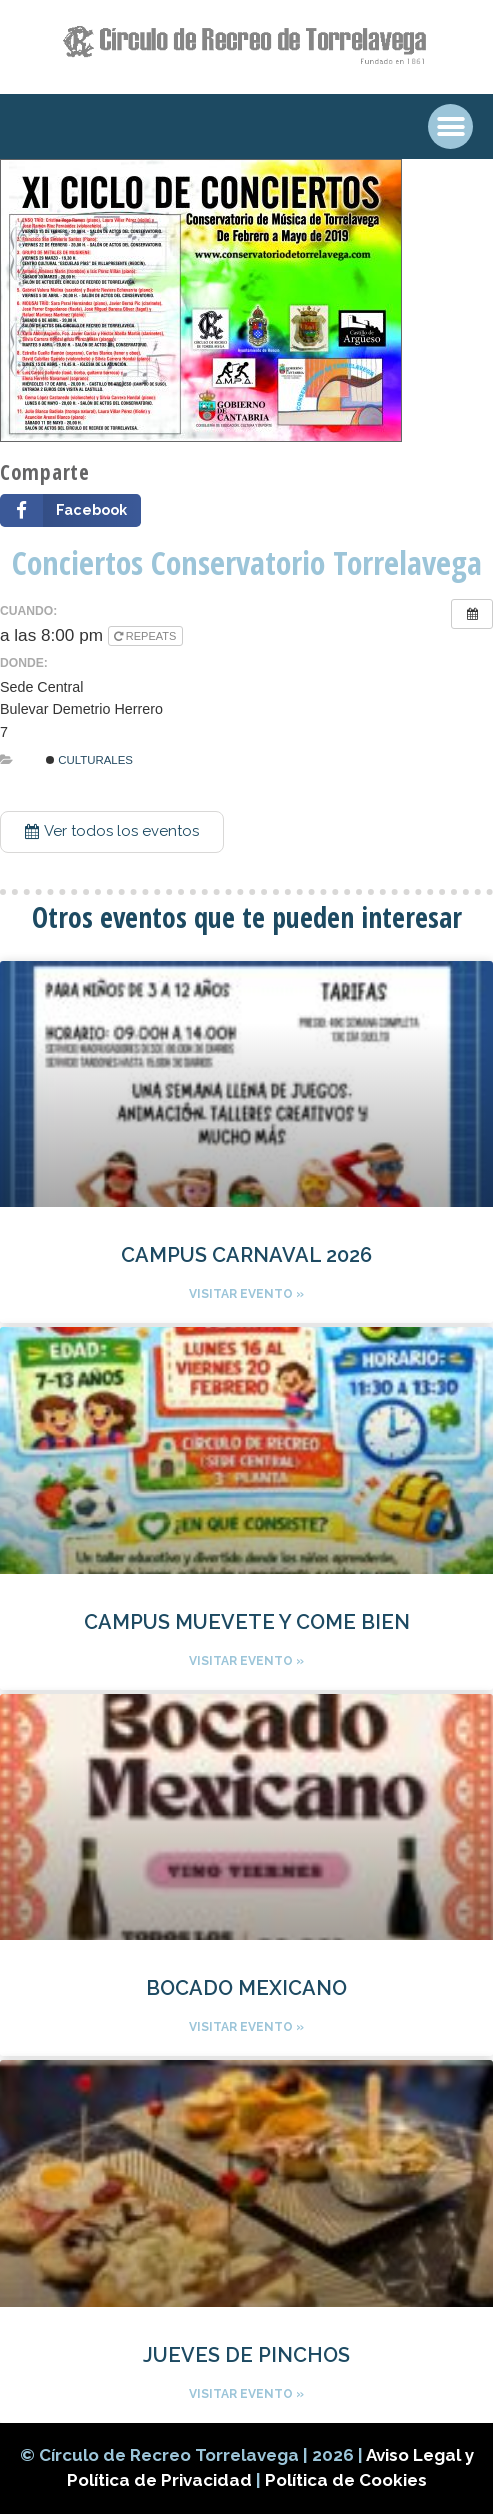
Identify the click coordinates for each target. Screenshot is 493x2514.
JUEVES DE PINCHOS (246, 2355)
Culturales (89, 760)
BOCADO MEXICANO (246, 1988)
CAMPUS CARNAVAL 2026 (246, 1255)
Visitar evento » (246, 1294)
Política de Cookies (346, 2480)
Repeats (147, 636)
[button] (112, 832)
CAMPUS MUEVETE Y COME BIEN (247, 1622)
